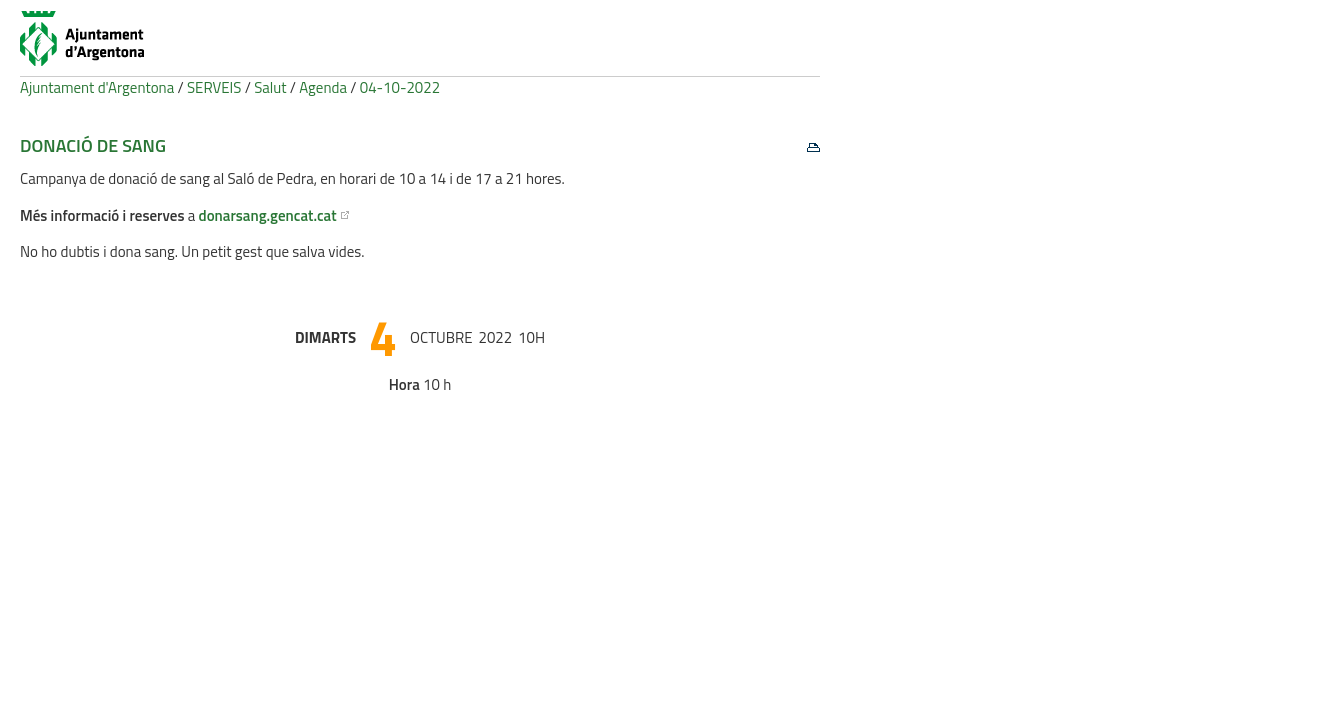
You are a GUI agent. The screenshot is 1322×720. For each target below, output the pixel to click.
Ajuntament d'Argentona (97, 87)
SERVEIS (214, 87)
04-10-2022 (400, 87)
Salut (270, 87)
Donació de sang (93, 145)
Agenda (323, 87)
